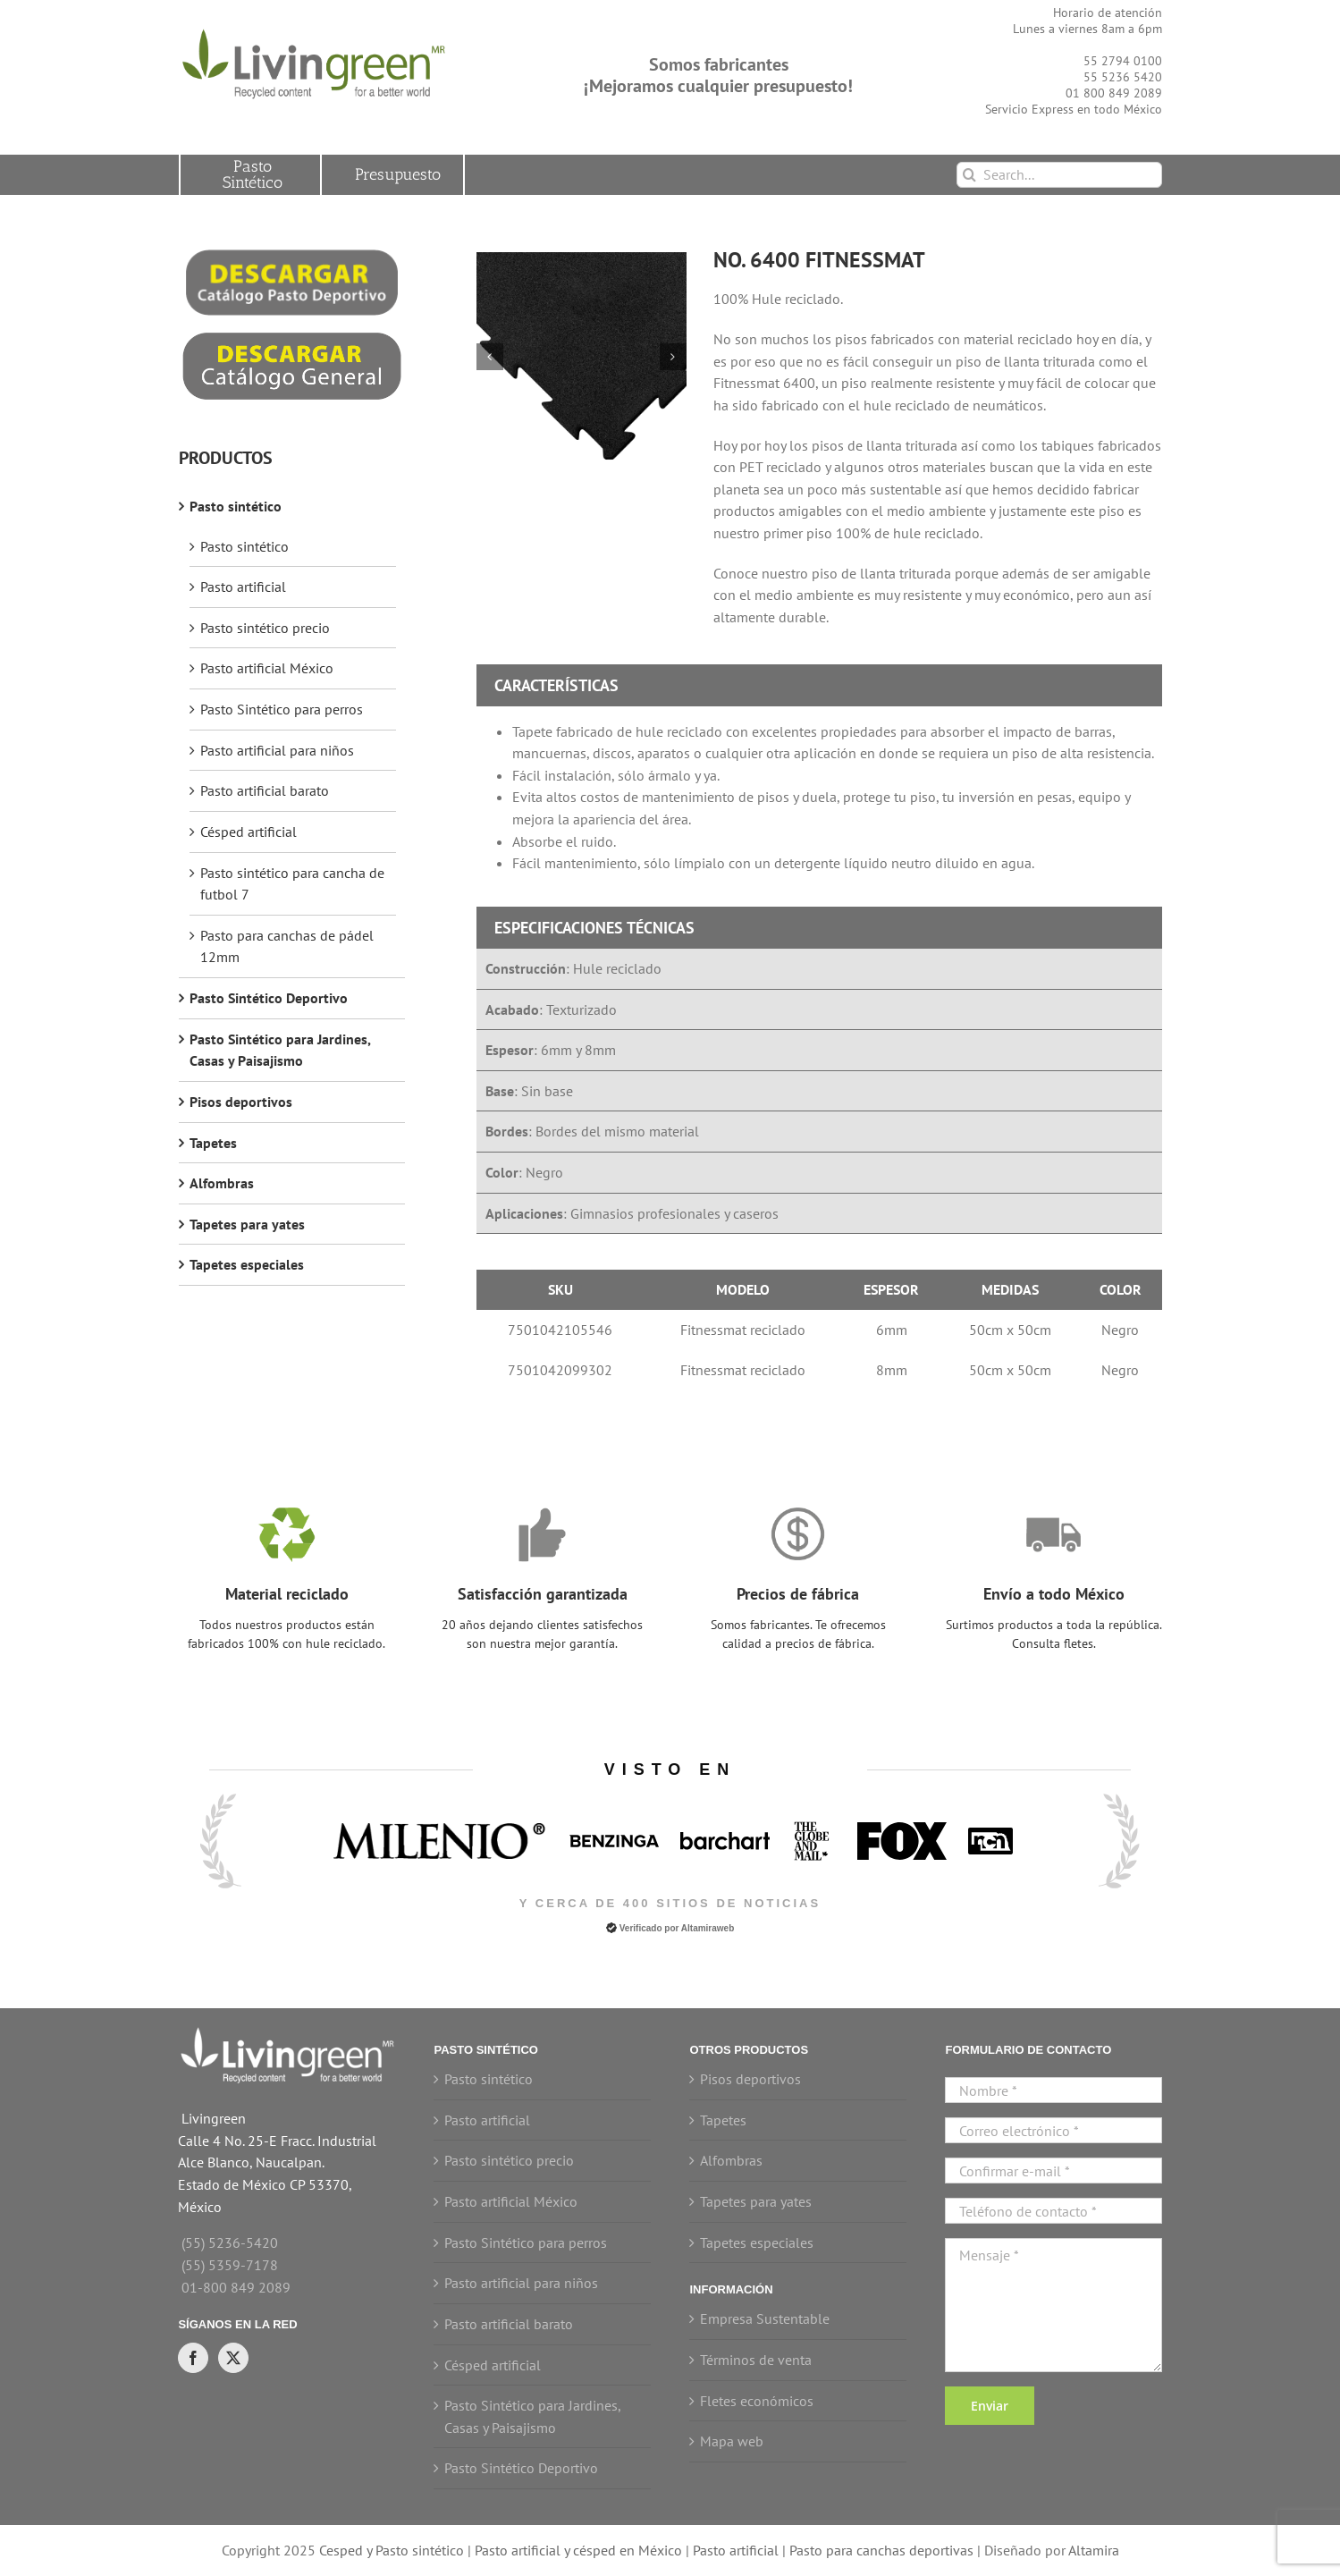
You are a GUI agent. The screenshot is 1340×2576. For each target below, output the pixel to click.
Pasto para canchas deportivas (881, 2550)
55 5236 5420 (1122, 77)
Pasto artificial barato (264, 790)
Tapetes (213, 1143)
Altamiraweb (707, 1928)
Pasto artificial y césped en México (578, 2550)
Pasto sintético (236, 506)
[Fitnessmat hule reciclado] (581, 357)
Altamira (1093, 2550)
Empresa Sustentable (765, 2318)
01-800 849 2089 (236, 2287)
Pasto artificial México (266, 668)
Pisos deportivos (241, 1102)
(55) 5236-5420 (229, 2242)
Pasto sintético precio (265, 628)
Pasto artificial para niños (277, 750)
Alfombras (222, 1183)
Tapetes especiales (247, 1264)
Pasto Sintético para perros (281, 709)
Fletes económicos (756, 2401)
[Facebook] (193, 2358)
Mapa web (731, 2441)
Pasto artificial (243, 586)
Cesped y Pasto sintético (391, 2550)
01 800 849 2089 (1114, 93)
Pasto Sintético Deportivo (269, 998)
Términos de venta (756, 2360)
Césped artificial (248, 831)
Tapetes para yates (247, 1224)
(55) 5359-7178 (229, 2265)
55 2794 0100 (1122, 61)
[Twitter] (233, 2358)
